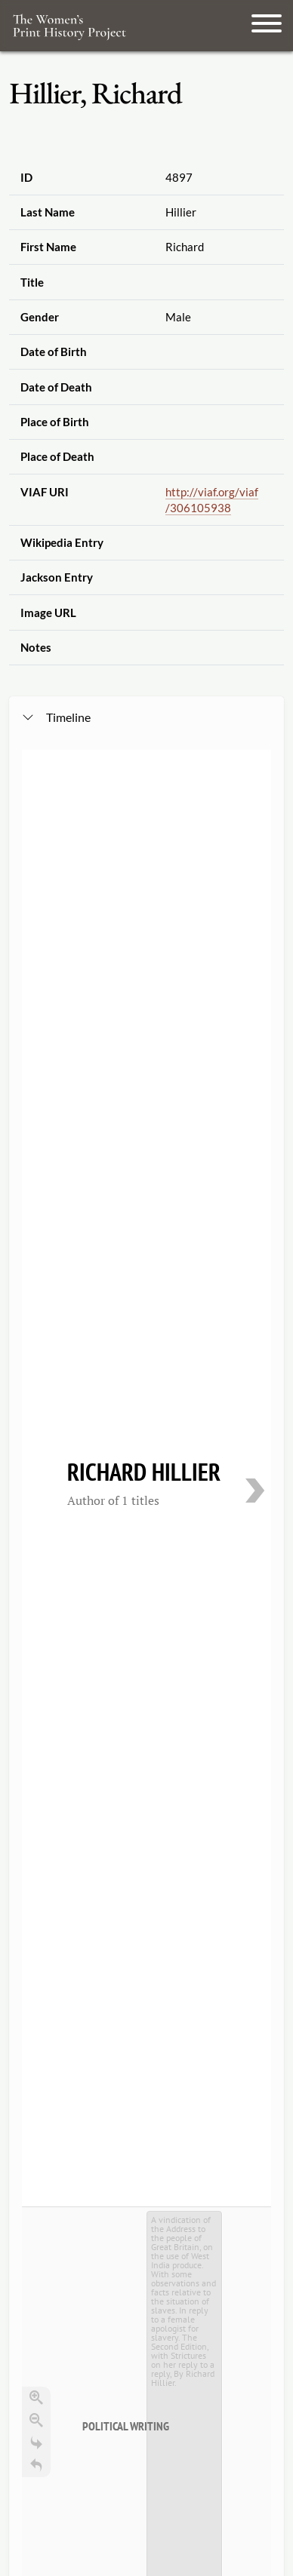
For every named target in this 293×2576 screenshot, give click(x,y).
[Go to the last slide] (36, 1096)
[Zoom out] (36, 1074)
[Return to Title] (36, 1119)
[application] (146, 1270)
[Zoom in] (36, 1051)
